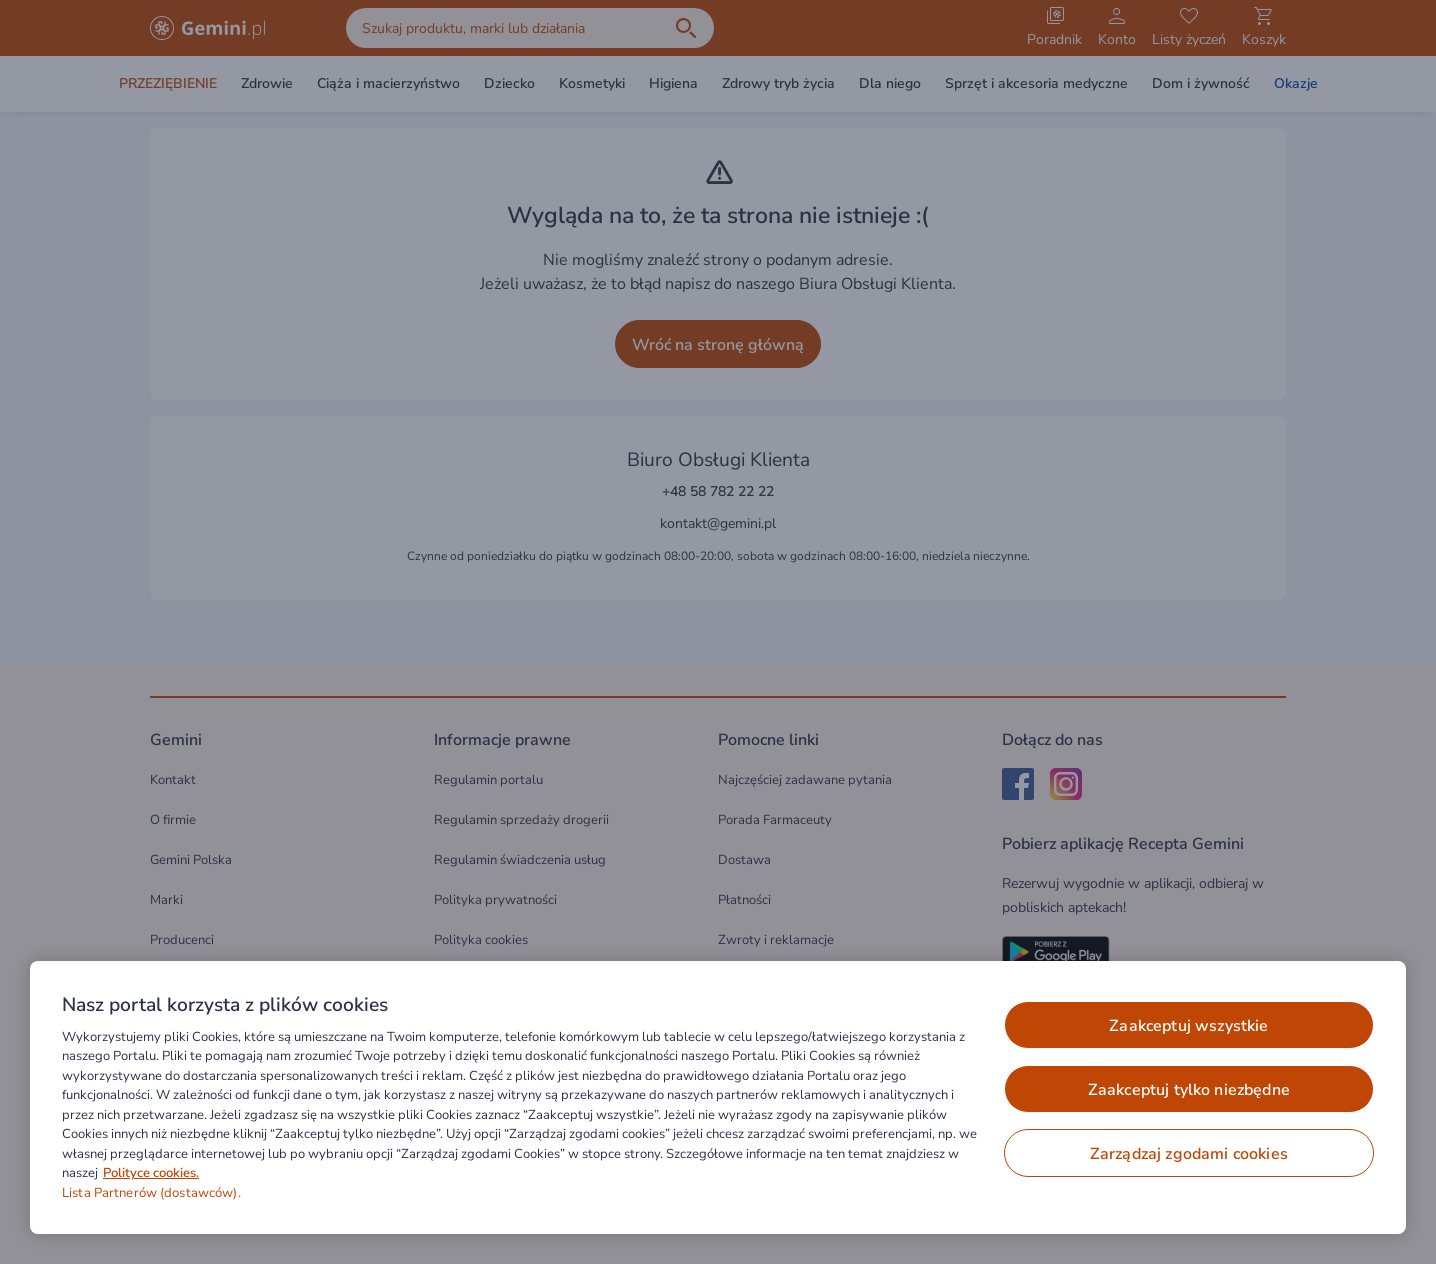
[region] (718, 1097)
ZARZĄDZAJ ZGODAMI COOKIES (1189, 1154)
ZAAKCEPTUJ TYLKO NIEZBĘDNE (1189, 1090)
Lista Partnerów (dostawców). (151, 1193)
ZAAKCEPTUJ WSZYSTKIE (1188, 1026)
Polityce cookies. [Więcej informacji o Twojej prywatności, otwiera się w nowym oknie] (151, 1173)
